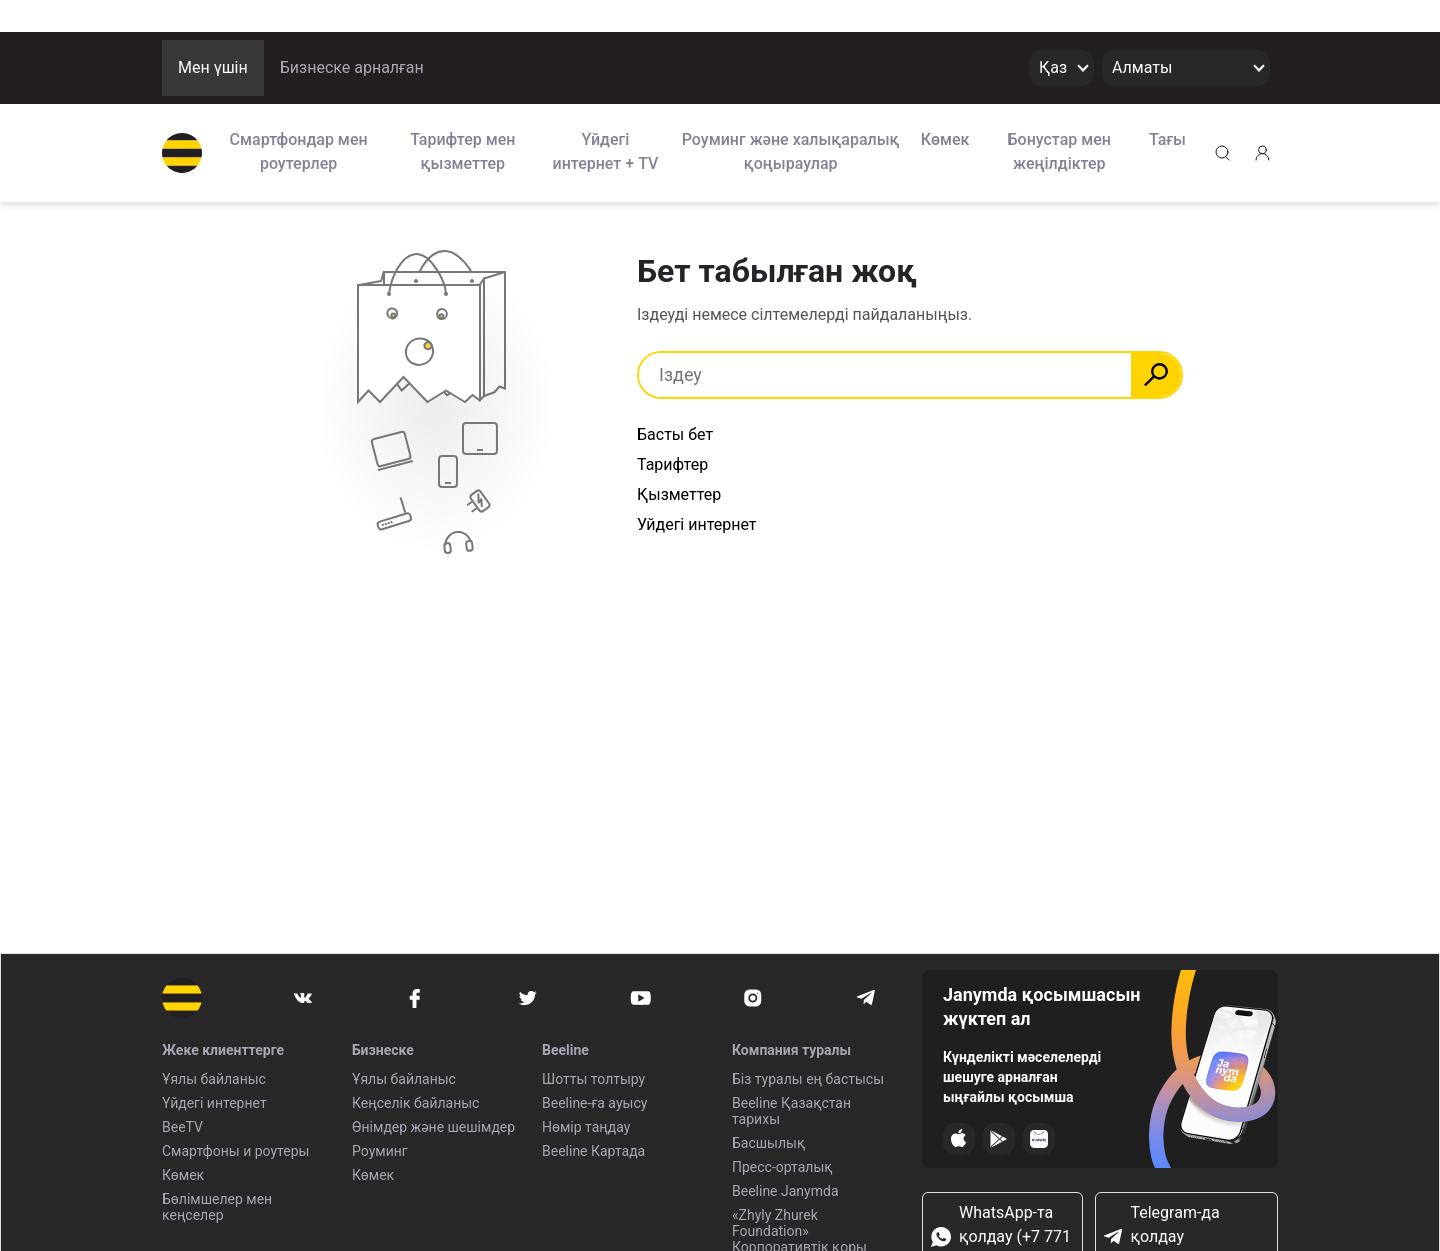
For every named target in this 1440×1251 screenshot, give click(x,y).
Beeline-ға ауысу (594, 1103)
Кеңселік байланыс (415, 1103)
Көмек (945, 139)
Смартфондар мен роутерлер (299, 151)
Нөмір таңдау (586, 1127)
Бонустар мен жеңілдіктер (1060, 151)
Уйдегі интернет (697, 524)
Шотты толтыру (593, 1079)
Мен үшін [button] (213, 67)
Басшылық (768, 1143)
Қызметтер (679, 494)
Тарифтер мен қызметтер (462, 151)
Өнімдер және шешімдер (433, 1127)
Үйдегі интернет (214, 1103)
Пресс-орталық (782, 1167)
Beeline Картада (593, 1151)
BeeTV (182, 1127)
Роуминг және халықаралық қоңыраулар (791, 151)
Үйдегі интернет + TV (606, 151)
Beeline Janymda (785, 1191)
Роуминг (380, 1151)
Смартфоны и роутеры (235, 1151)
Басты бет (675, 434)
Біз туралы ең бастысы (808, 1079)
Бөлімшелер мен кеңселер (217, 1207)
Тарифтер (672, 464)
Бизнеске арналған (352, 67)
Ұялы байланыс (214, 1079)
